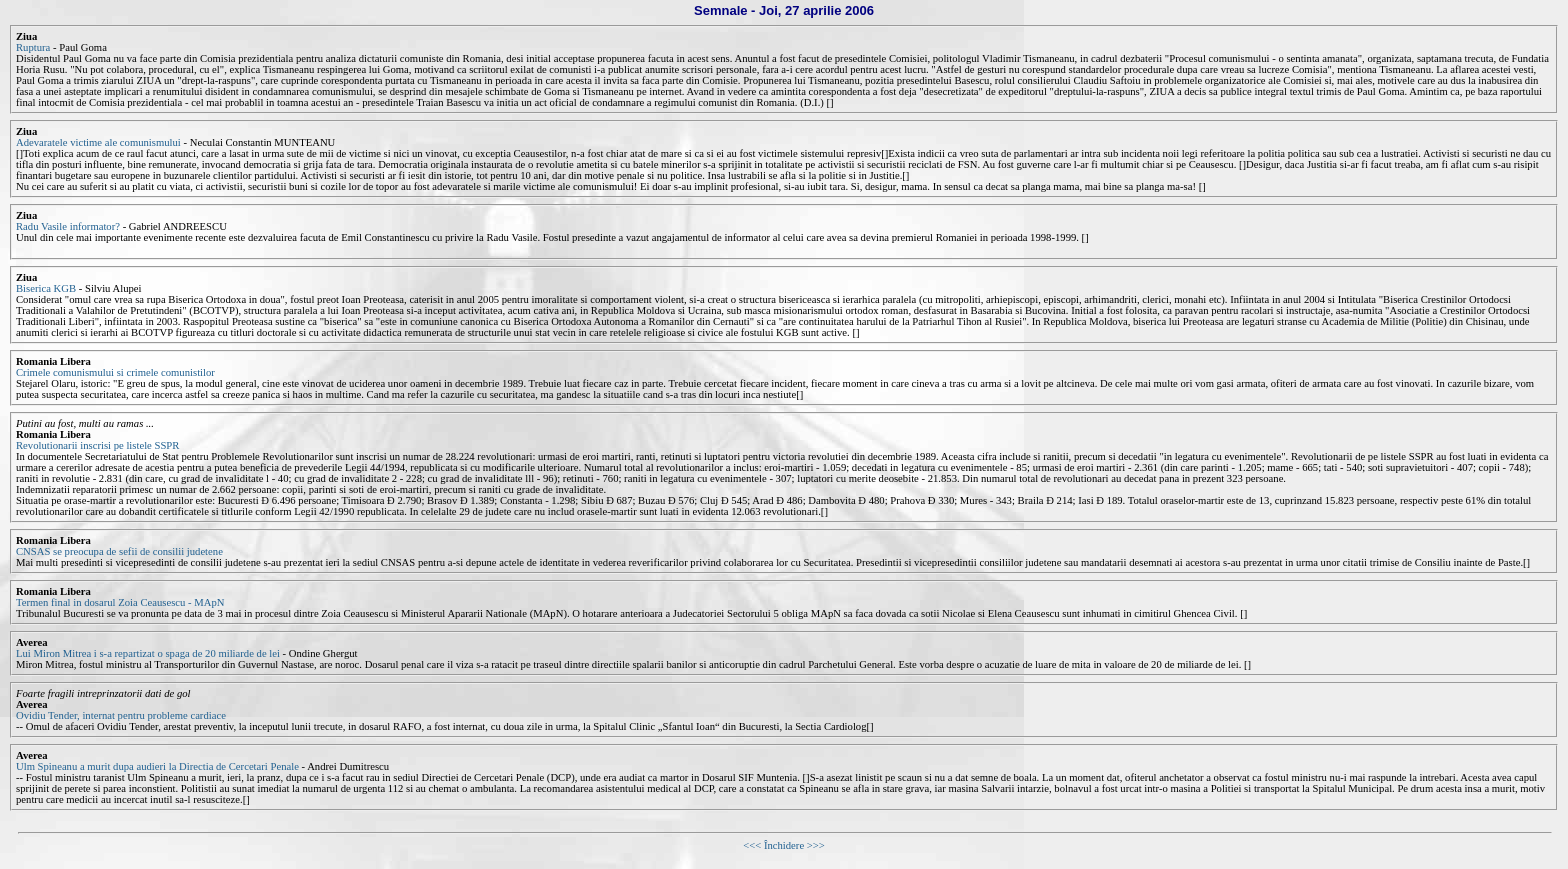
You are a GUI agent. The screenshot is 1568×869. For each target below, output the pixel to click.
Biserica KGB (46, 288)
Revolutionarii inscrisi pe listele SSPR (97, 445)
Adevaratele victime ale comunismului (98, 142)
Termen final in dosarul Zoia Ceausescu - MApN (120, 602)
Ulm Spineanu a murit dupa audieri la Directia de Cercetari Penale (159, 766)
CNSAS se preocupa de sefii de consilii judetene (119, 551)
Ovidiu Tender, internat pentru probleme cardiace (121, 715)
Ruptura (33, 47)
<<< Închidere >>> (784, 845)
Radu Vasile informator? (68, 226)
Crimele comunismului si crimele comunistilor (115, 372)
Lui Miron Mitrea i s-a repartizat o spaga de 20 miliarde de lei (149, 653)
